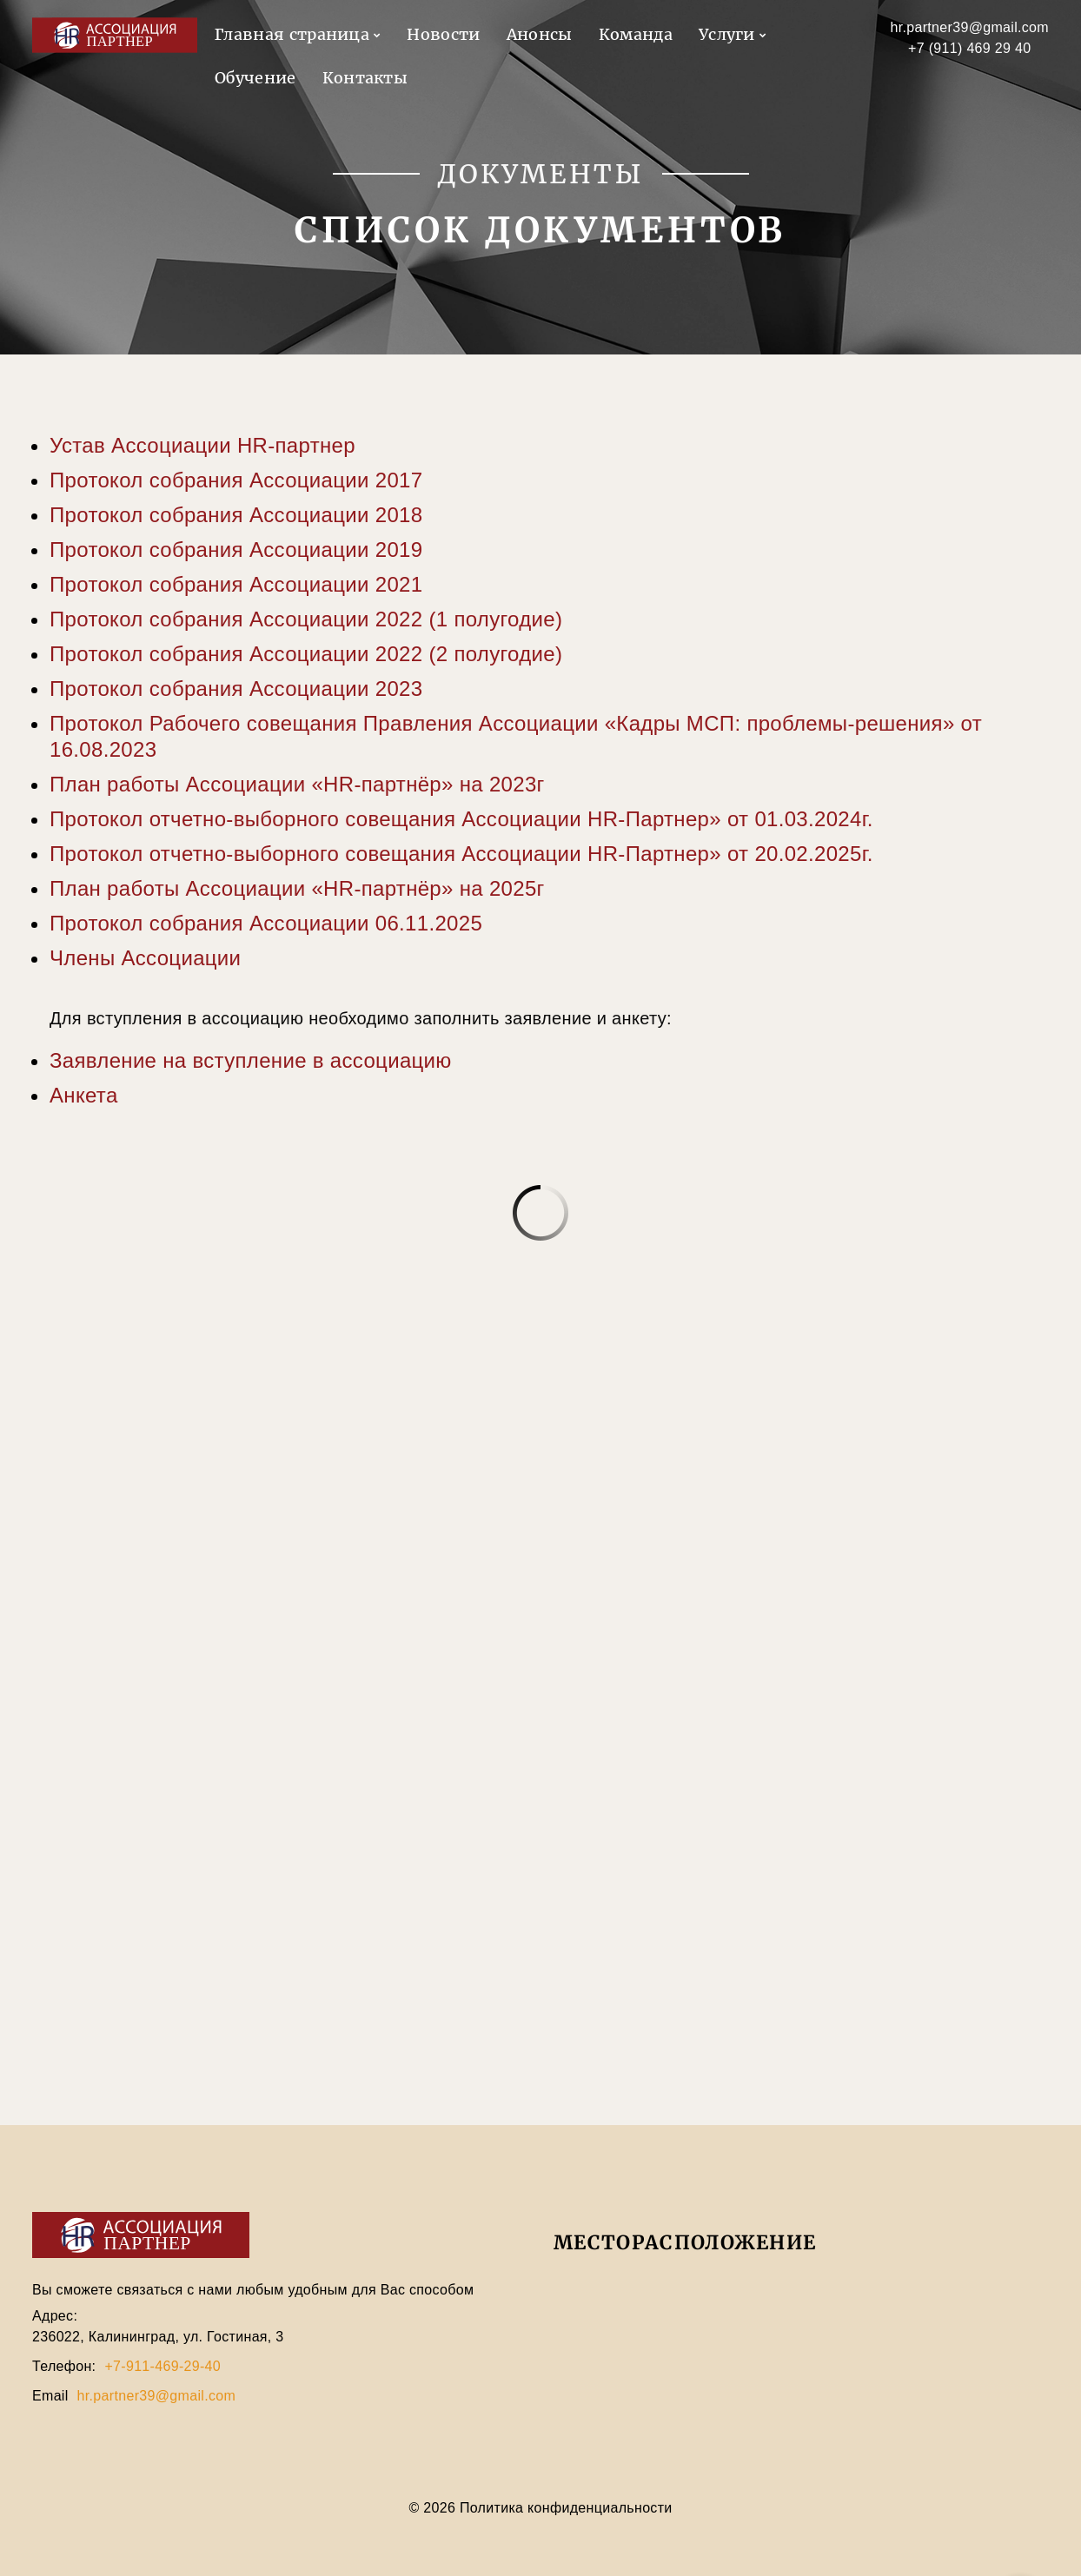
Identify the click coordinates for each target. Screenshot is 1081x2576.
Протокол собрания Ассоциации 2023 (236, 688)
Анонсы (540, 34)
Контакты (365, 78)
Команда (636, 34)
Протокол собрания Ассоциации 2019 (236, 549)
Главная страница (292, 34)
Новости (443, 34)
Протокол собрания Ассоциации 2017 (236, 480)
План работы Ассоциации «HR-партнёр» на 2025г (297, 888)
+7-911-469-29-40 (162, 2366)
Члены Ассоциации (145, 958)
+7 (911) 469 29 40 (969, 48)
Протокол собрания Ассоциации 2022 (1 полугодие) (306, 619)
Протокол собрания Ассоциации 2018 (236, 514)
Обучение (255, 78)
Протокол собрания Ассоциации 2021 (236, 584)
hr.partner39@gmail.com (970, 27)
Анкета (84, 1095)
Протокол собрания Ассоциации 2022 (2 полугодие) (306, 654)
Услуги (727, 34)
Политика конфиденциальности (563, 2507)
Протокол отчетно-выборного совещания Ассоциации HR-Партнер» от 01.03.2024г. (461, 819)
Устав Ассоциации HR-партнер (202, 445)
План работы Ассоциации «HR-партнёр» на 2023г (297, 784)
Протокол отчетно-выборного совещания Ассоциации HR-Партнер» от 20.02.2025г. (461, 853)
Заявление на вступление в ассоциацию (251, 1060)
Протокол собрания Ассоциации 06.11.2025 (266, 923)
